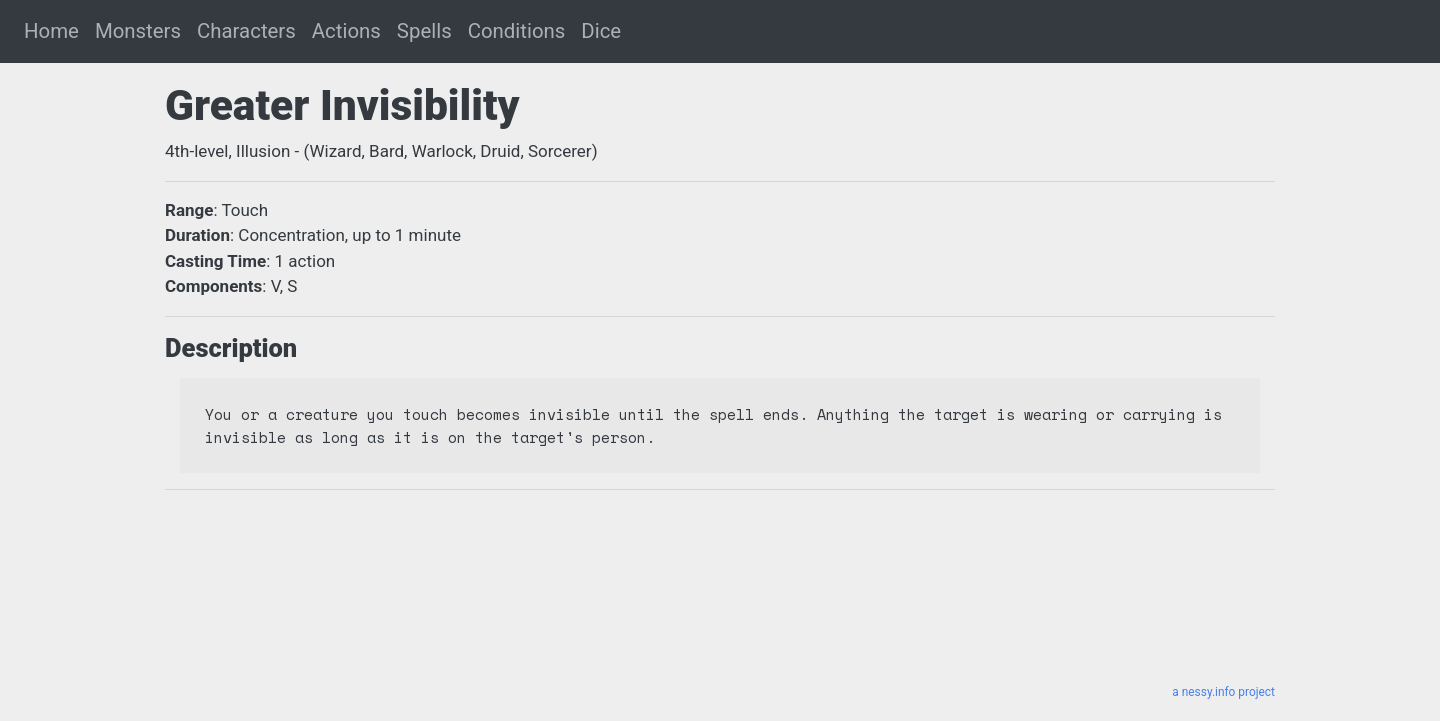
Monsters (138, 31)
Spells (424, 31)
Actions (346, 31)
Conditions (517, 31)
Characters (246, 31)
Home (51, 31)
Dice (601, 31)
